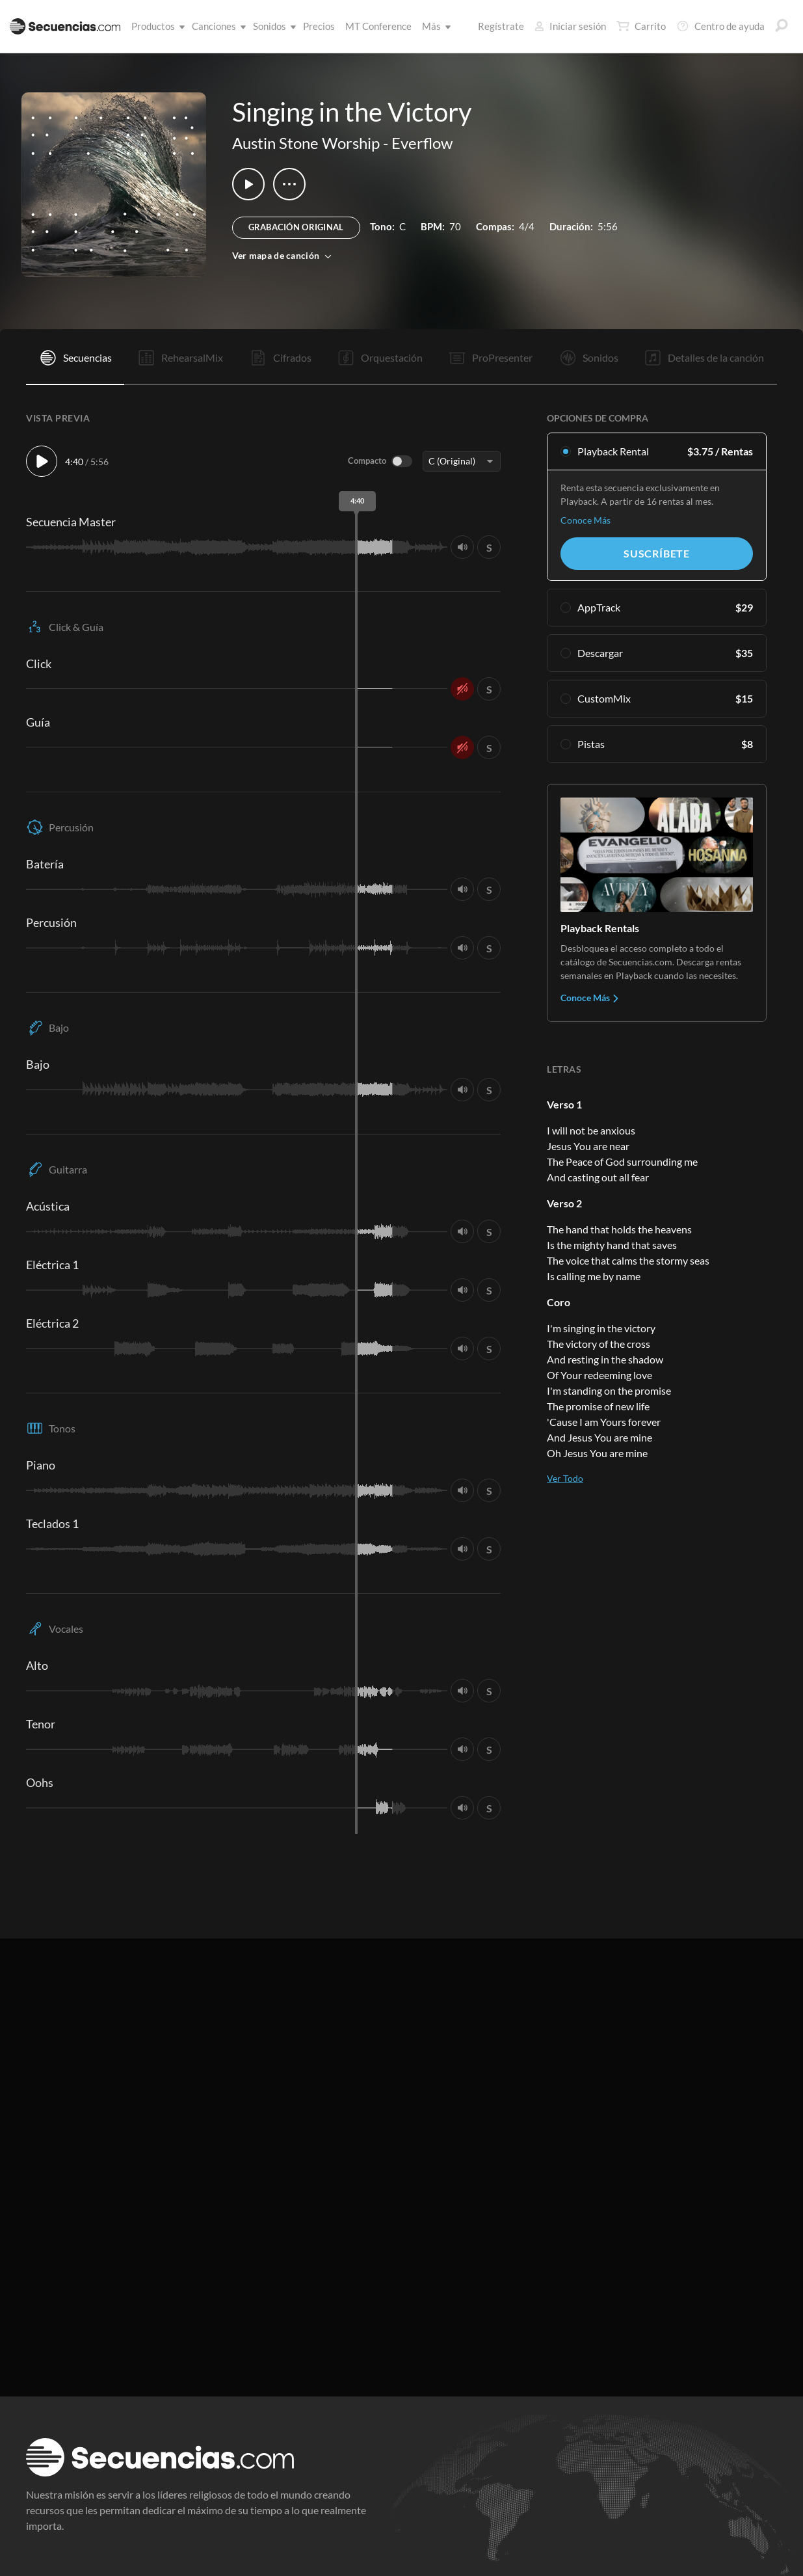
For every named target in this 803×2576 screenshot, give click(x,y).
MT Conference (378, 26)
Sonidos (272, 26)
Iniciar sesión (570, 26)
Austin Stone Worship (306, 142)
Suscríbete (657, 553)
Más (434, 26)
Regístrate (501, 26)
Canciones (216, 26)
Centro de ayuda (720, 26)
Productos (155, 26)
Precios (319, 26)
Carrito (641, 26)
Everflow (422, 142)
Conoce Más (585, 520)
